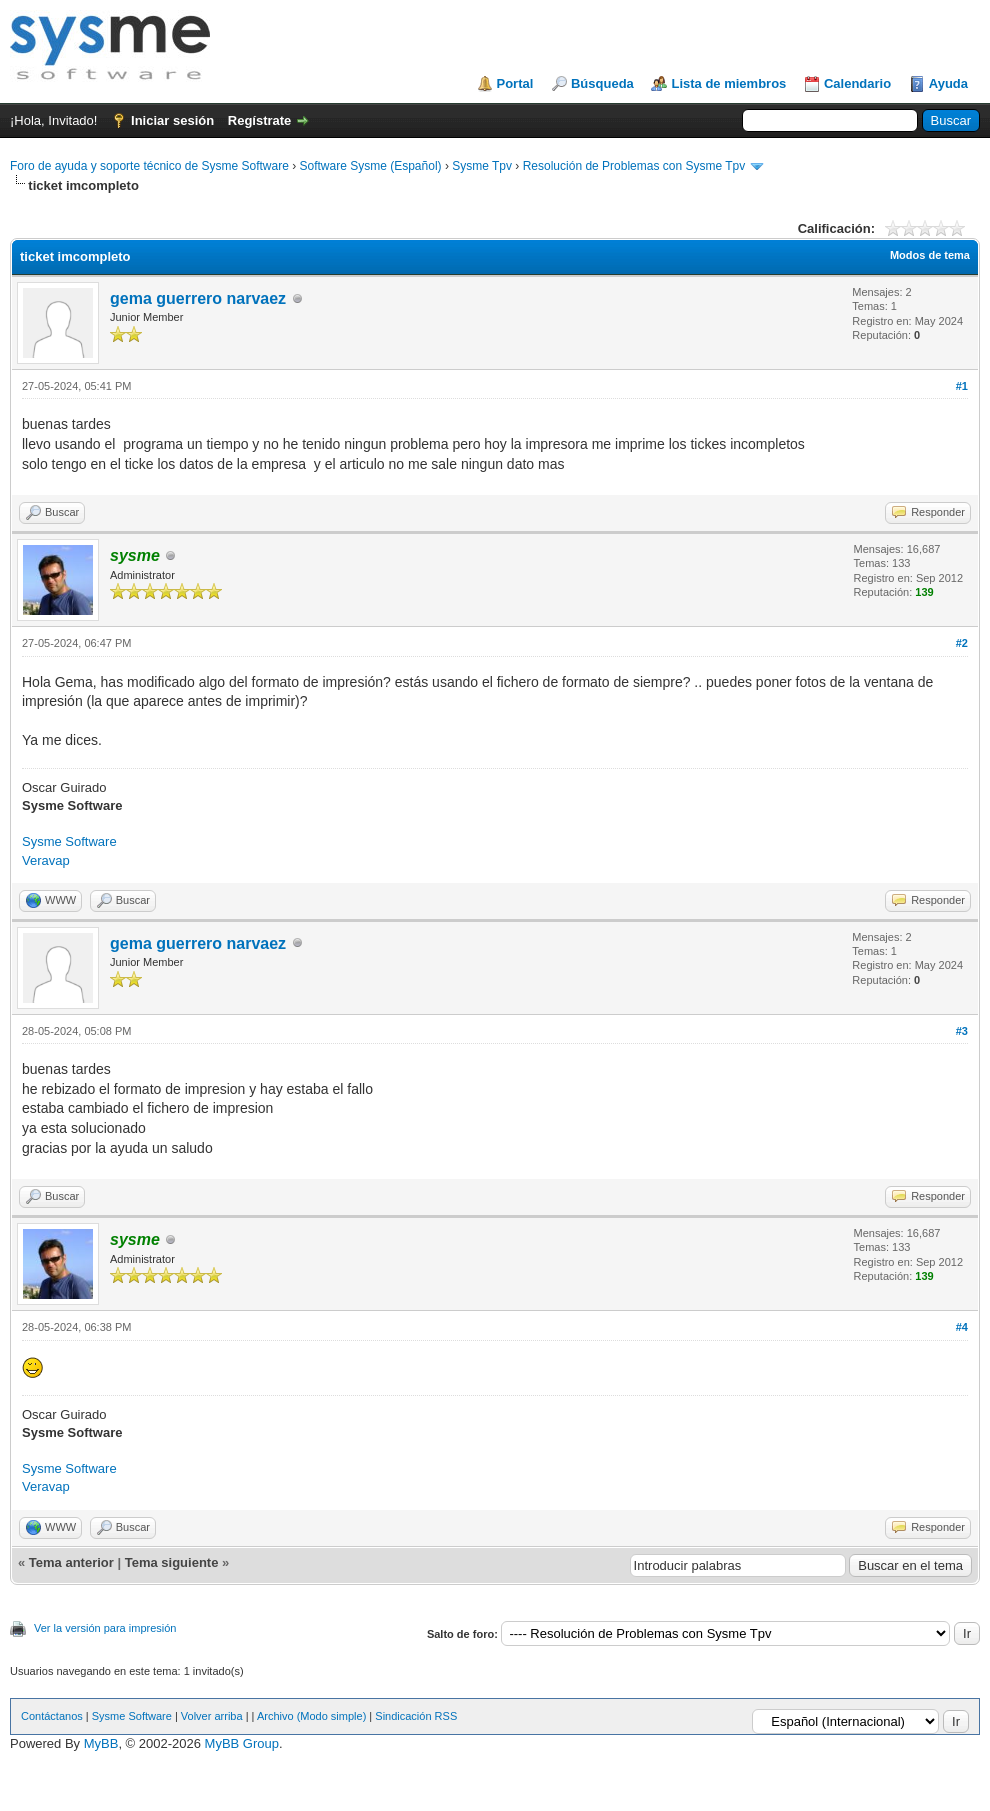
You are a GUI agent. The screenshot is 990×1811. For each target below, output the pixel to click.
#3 (962, 1031)
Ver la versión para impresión (105, 1628)
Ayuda (948, 83)
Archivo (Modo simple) (311, 1716)
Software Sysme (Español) (370, 166)
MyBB (101, 1743)
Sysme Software (69, 841)
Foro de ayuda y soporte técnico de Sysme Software (149, 166)
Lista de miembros (728, 83)
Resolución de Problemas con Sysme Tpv (634, 166)
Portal (515, 83)
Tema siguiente (172, 1562)
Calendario (857, 83)
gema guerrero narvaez (198, 298)
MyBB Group (242, 1743)
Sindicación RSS (416, 1716)
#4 (962, 1327)
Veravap (46, 860)
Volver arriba (212, 1716)
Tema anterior (71, 1562)
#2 (962, 643)
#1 (962, 386)
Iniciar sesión (172, 120)
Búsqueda (602, 83)
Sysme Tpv (482, 166)
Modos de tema (930, 255)
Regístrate (260, 120)
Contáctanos (52, 1716)
